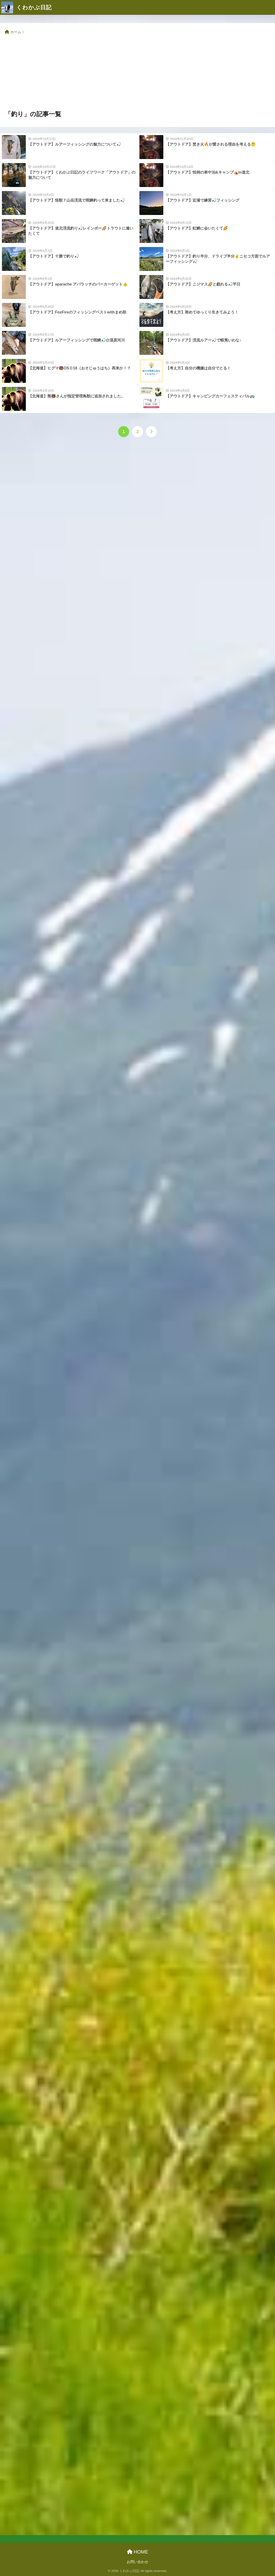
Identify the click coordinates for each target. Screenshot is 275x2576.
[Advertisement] (137, 72)
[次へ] (151, 431)
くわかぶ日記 (26, 7)
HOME (137, 2551)
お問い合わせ (137, 2562)
